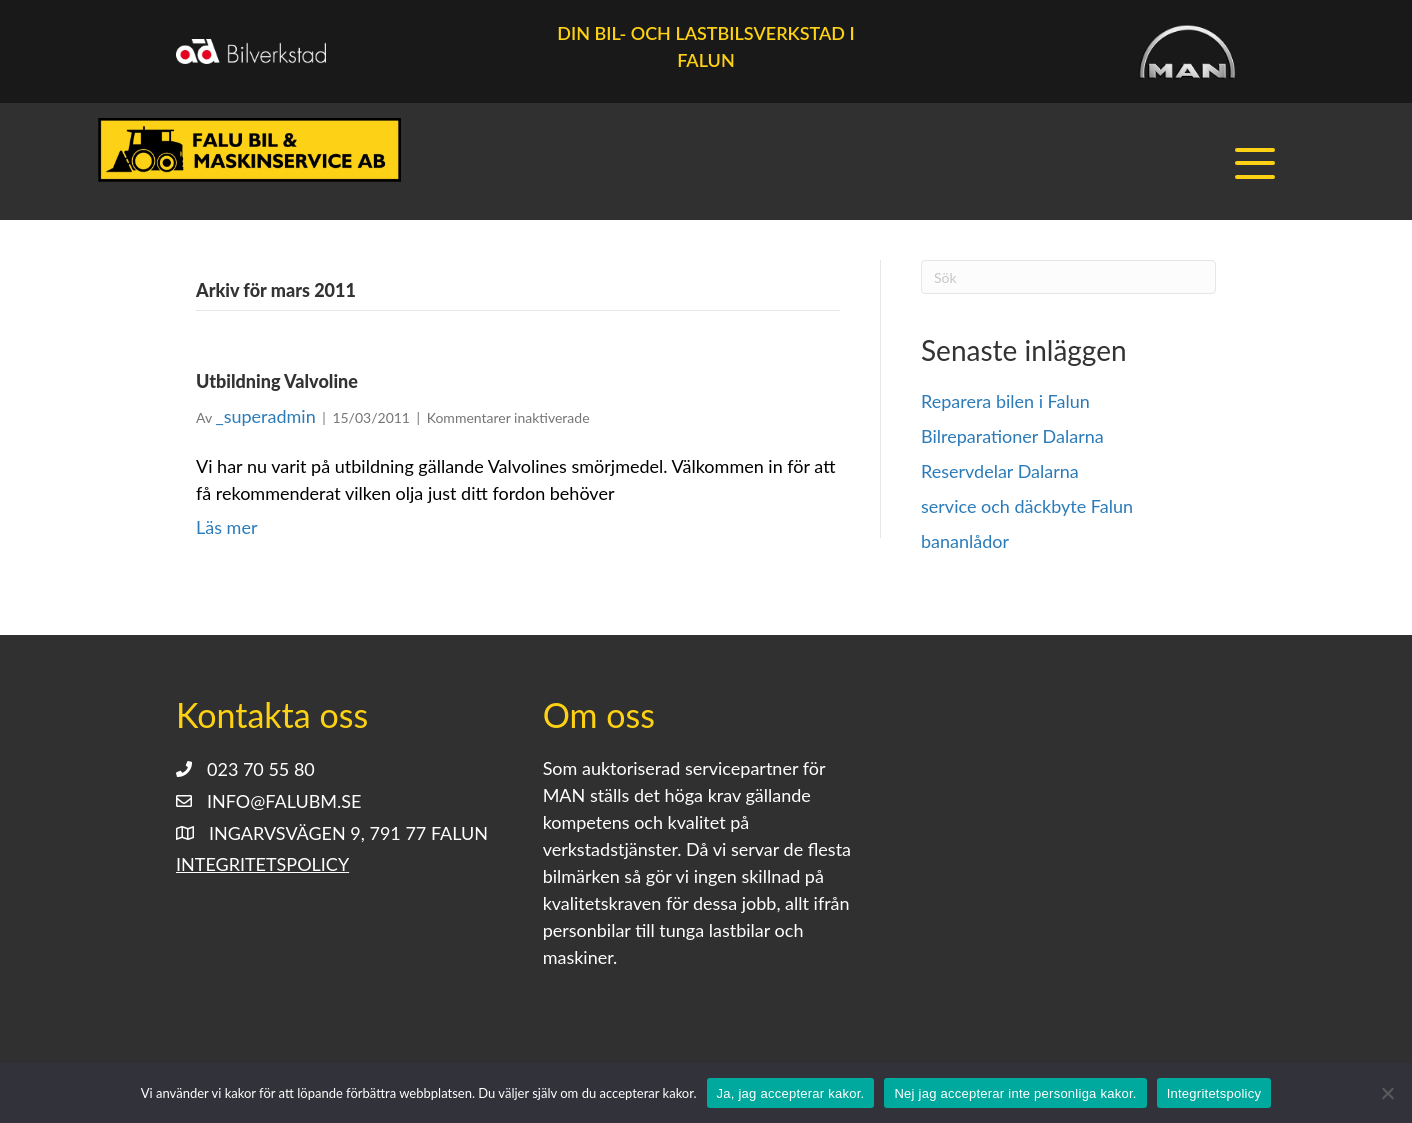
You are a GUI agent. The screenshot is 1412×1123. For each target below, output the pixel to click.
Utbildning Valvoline (277, 382)
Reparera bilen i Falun (1005, 402)
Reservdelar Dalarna (1000, 472)
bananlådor (965, 542)
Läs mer (226, 528)
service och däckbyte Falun (1027, 507)
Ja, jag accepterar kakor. (791, 1093)
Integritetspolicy (262, 865)
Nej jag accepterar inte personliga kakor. (1015, 1093)
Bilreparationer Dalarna (1012, 437)
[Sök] (1068, 278)
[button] (1257, 165)
